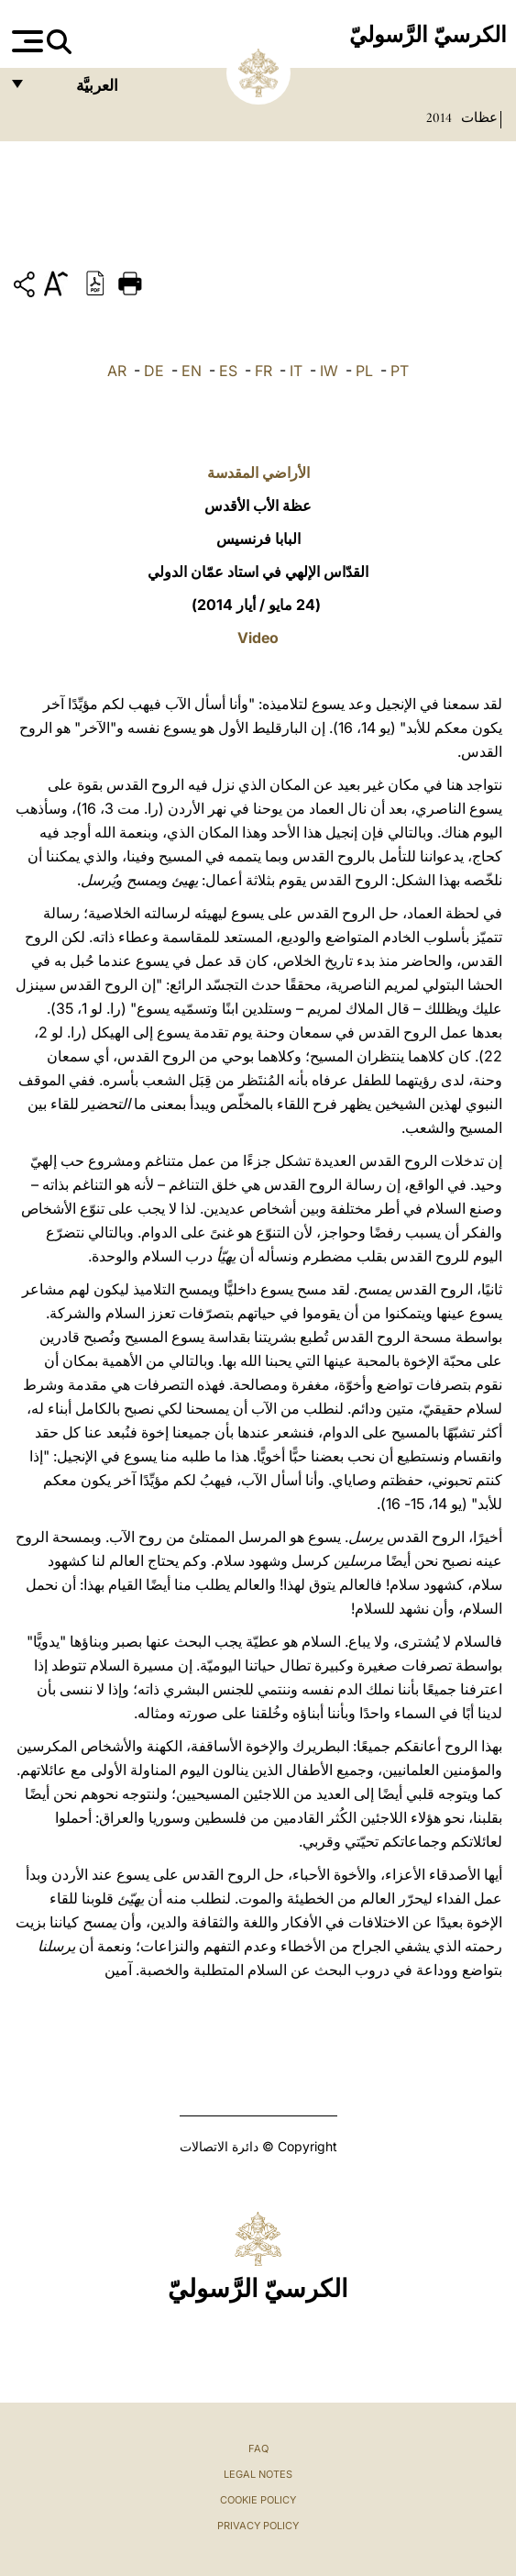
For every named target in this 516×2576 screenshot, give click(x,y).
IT (296, 370)
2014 (439, 117)
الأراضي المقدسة (258, 472)
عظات (477, 117)
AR (116, 370)
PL (364, 370)
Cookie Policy (258, 2499)
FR (263, 370)
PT (399, 370)
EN (191, 370)
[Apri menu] (25, 41)
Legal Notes (258, 2474)
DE (154, 370)
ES (228, 370)
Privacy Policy (258, 2525)
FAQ (258, 2448)
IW (329, 370)
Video (258, 637)
